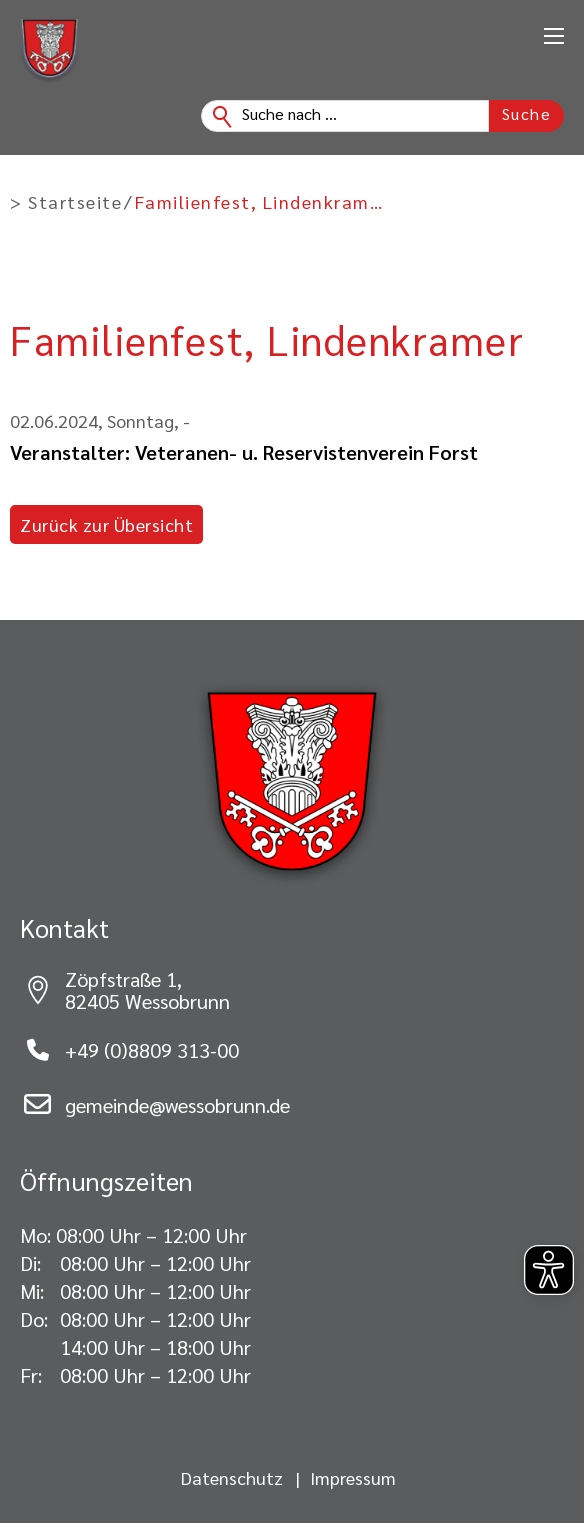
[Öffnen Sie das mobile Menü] (554, 36)
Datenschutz (232, 1478)
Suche (527, 113)
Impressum (353, 1478)
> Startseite (66, 202)
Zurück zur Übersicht (106, 524)
